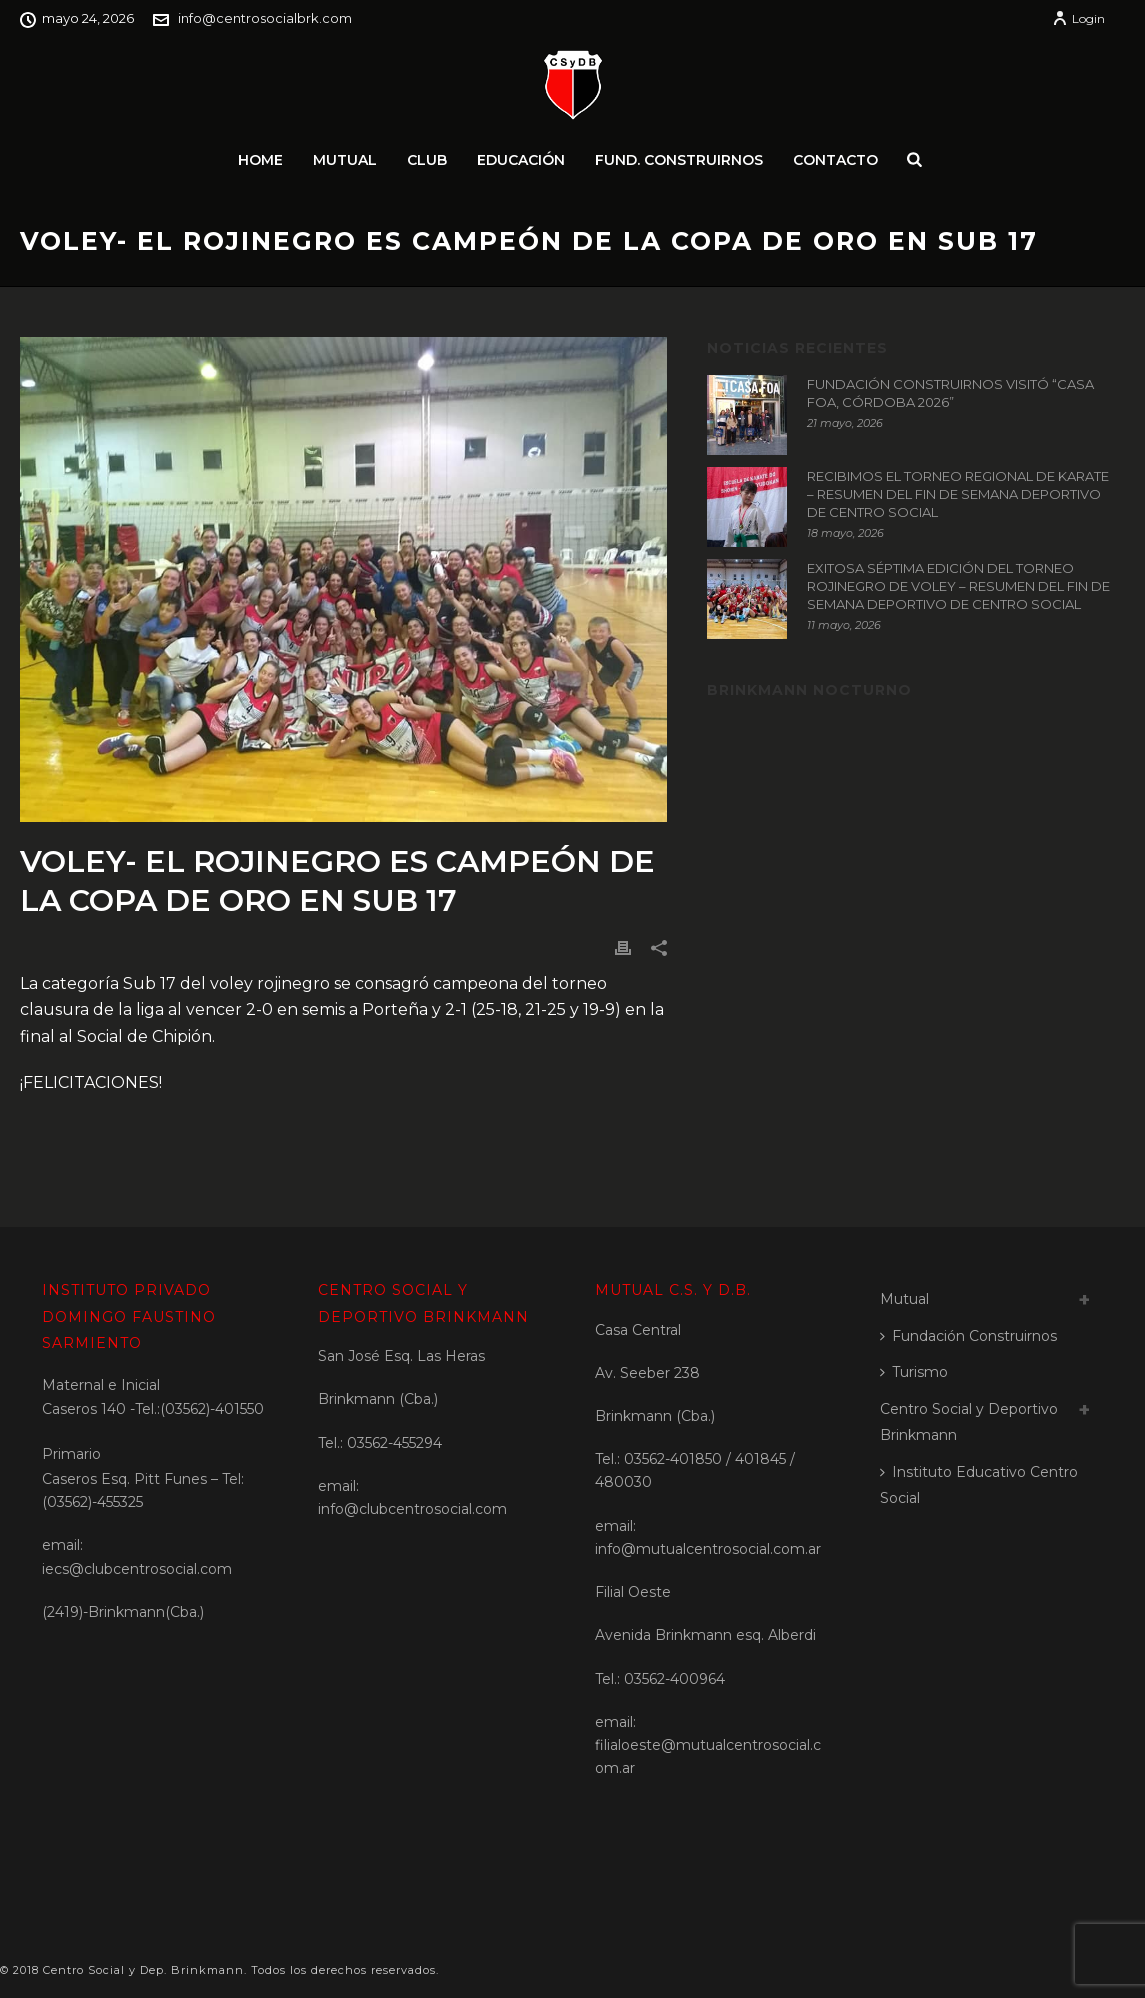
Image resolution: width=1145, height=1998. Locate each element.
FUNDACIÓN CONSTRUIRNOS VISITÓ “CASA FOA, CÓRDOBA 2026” (950, 393)
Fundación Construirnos (968, 1336)
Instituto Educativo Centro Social (979, 1485)
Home (260, 160)
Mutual (345, 160)
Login (1078, 18)
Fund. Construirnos (679, 160)
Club (427, 160)
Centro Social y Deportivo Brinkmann (969, 1422)
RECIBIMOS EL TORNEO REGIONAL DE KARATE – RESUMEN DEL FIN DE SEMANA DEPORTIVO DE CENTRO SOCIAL (958, 494)
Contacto (835, 160)
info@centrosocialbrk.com (265, 18)
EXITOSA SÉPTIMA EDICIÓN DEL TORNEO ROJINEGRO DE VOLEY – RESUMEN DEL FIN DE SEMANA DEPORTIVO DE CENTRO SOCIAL (958, 586)
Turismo (914, 1372)
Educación (521, 160)
